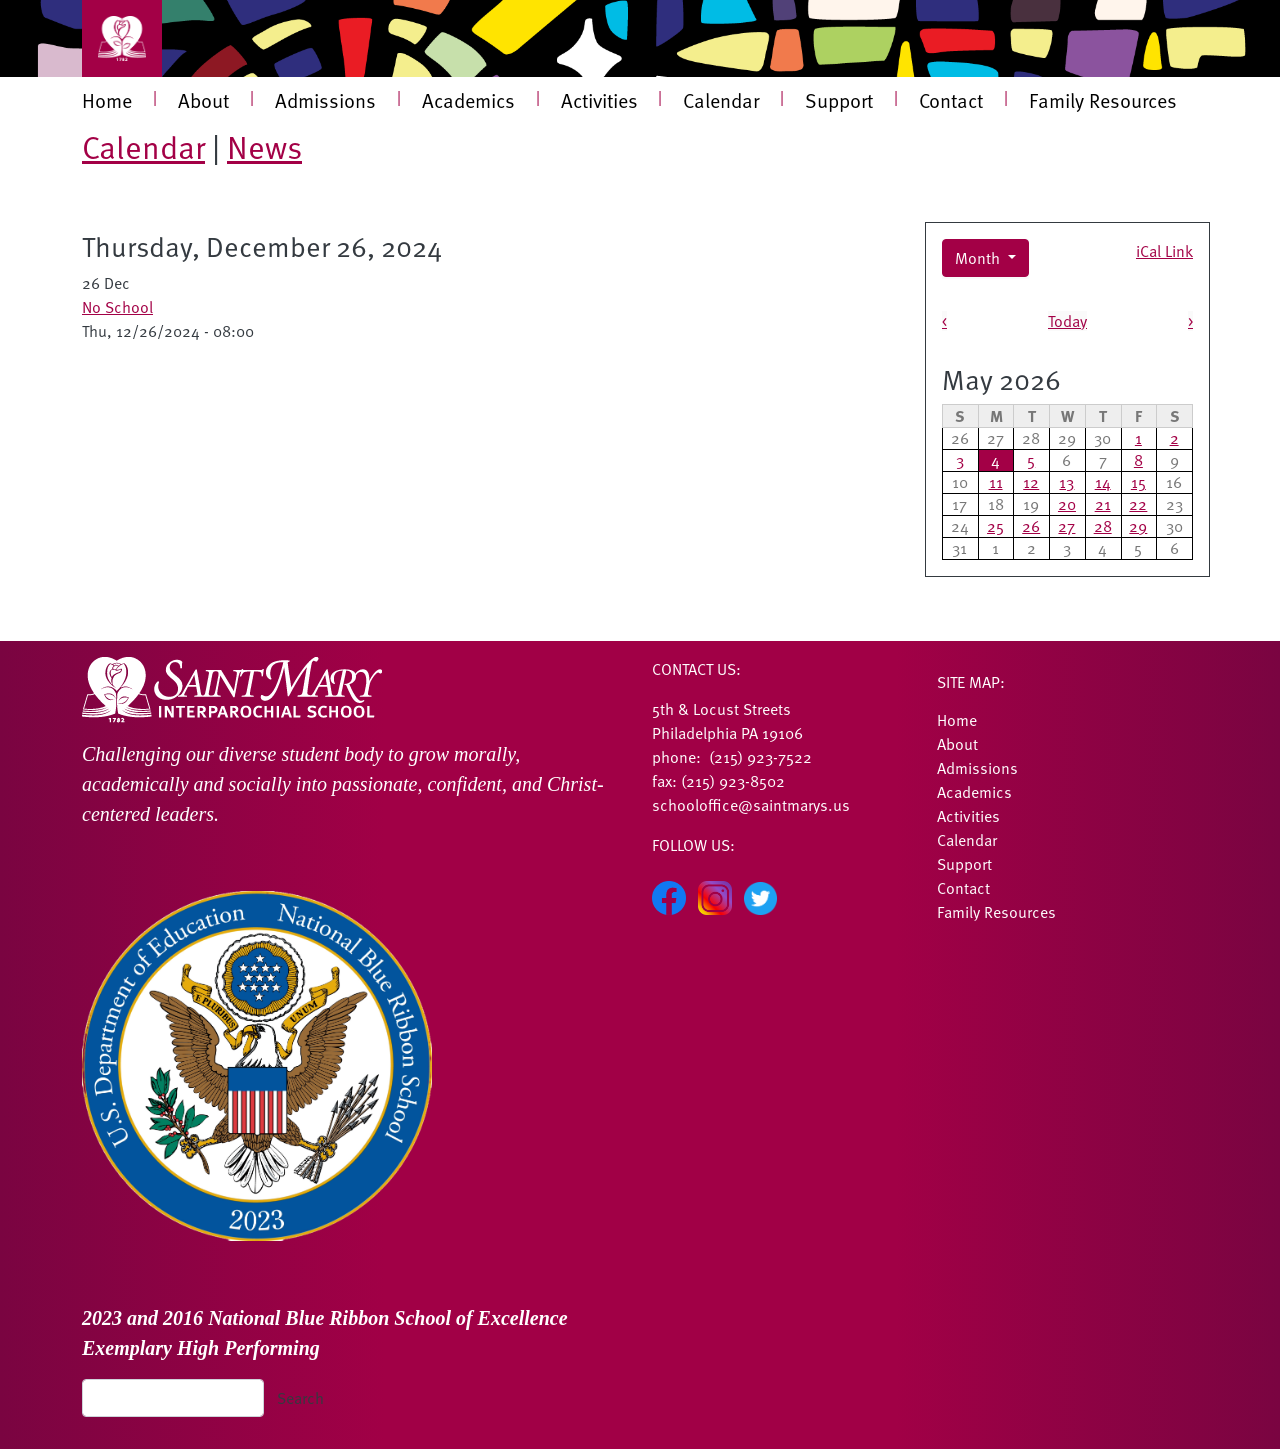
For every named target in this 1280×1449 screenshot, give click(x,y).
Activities (599, 100)
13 (1066, 482)
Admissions (325, 100)
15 (1138, 482)
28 (1103, 526)
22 (1138, 504)
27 (1066, 526)
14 (1103, 482)
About (203, 100)
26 (1031, 526)
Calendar (721, 100)
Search (300, 1398)
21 (1103, 504)
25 (995, 526)
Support (839, 100)
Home (107, 100)
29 (1138, 526)
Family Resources (1103, 100)
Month (979, 258)
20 (1067, 504)
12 (1031, 482)
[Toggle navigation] (122, 38)
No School (117, 307)
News (264, 146)
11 (996, 482)
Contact (951, 100)
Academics (468, 100)
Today (1067, 321)
